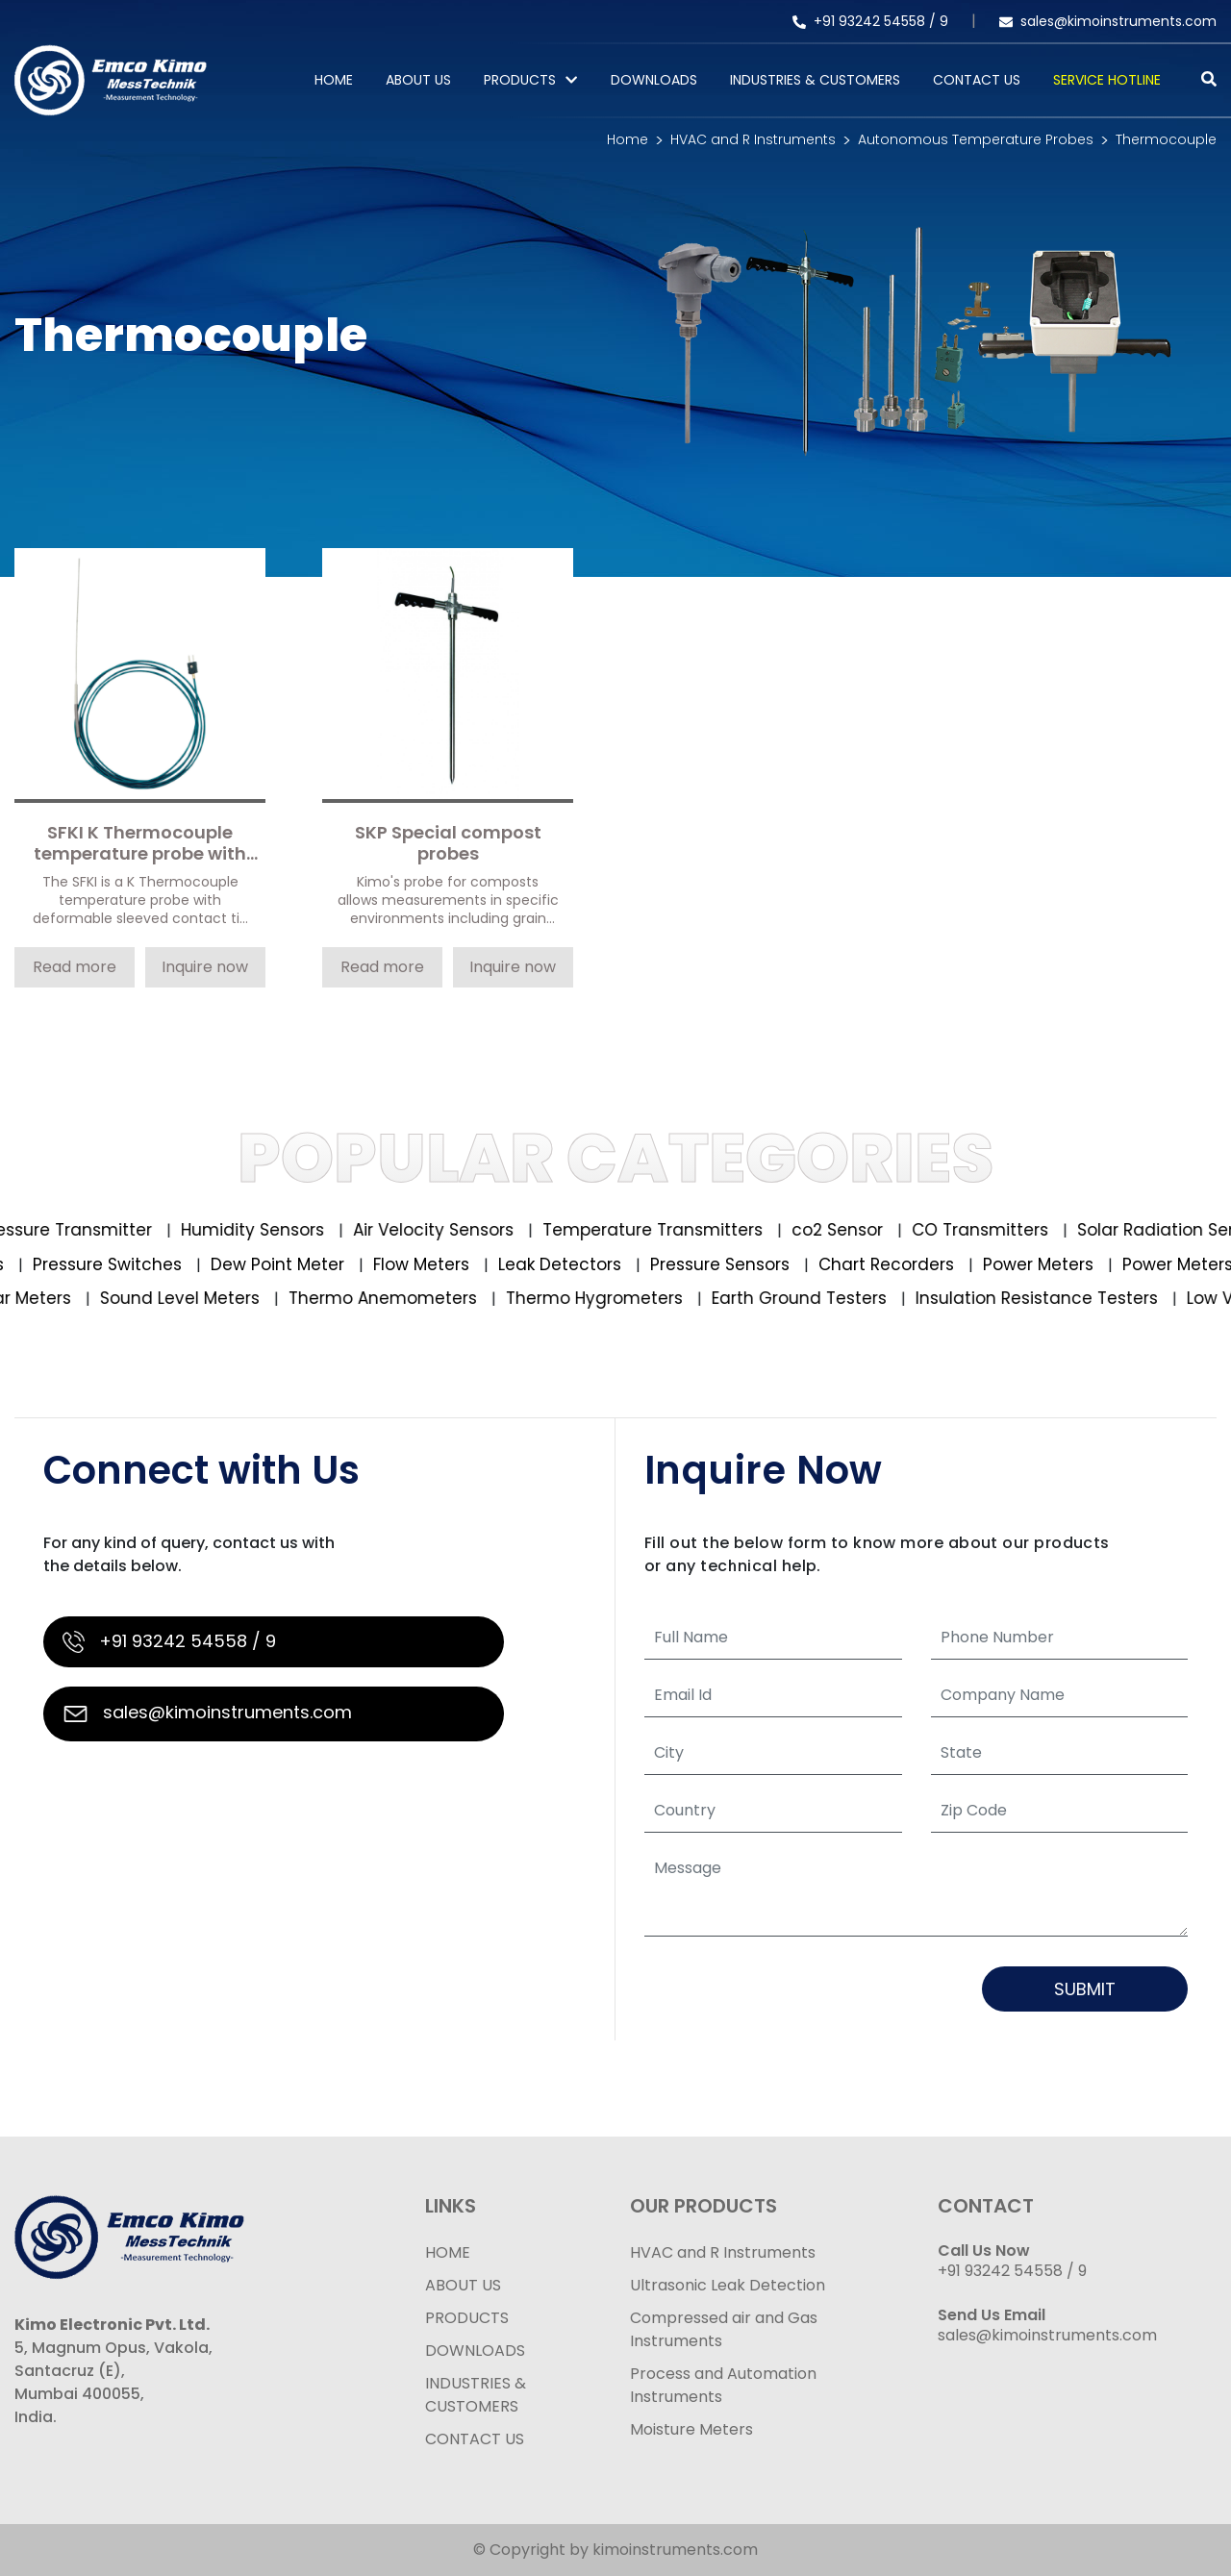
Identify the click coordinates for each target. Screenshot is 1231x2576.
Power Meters (1035, 1264)
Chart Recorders (883, 1264)
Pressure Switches (104, 1264)
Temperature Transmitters (663, 1229)
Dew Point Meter (274, 1264)
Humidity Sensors (263, 1229)
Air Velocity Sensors (444, 1229)
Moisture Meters (691, 2429)
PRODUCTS (520, 79)
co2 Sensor (848, 1229)
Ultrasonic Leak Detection (727, 2285)
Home (333, 79)
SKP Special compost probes (448, 843)
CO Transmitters (991, 1229)
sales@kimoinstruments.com (1108, 21)
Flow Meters (417, 1264)
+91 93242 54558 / (866, 21)
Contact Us (976, 79)
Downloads (654, 79)
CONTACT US (474, 2439)
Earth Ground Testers (807, 1298)
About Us (418, 79)
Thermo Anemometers (391, 1298)
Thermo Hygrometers (602, 1298)
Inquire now (205, 967)
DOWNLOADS (475, 2350)
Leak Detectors (556, 1264)
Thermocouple (1166, 139)
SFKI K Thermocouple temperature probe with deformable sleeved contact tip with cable (140, 843)
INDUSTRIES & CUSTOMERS (475, 2394)
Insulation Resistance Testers (1044, 1298)
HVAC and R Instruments (753, 139)
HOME (447, 2252)
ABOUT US (463, 2285)
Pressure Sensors (716, 1264)
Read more (74, 967)
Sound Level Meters (188, 1298)
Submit (1085, 1989)
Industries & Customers (815, 79)
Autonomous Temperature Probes (975, 139)
